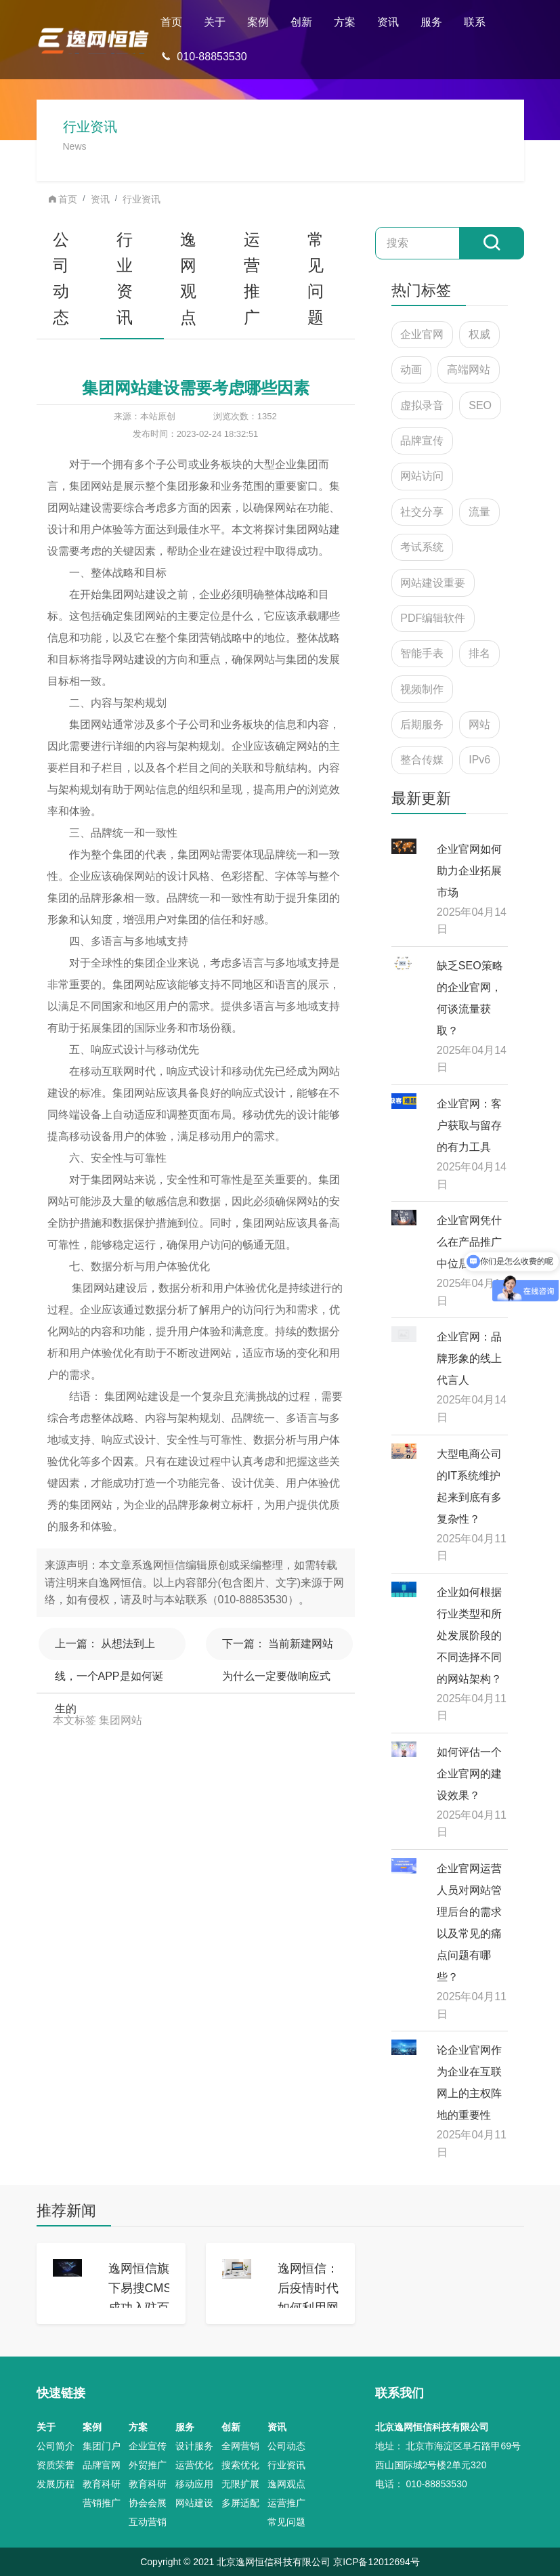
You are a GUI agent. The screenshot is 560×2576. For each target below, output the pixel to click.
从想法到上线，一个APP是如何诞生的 (109, 1649)
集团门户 (102, 2446)
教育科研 (102, 2483)
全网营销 (240, 2446)
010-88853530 (203, 56)
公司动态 (61, 278)
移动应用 (194, 2483)
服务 (431, 22)
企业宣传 (148, 2446)
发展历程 (55, 2483)
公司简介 (55, 2446)
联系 (475, 22)
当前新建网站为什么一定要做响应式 (277, 1649)
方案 (345, 22)
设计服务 (194, 2446)
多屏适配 (240, 2502)
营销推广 (102, 2502)
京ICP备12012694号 (376, 2561)
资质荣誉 (55, 2464)
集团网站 (120, 1720)
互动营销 (148, 2521)
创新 (301, 22)
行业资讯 (141, 199)
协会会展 (148, 2502)
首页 (171, 22)
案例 (258, 22)
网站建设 (194, 2502)
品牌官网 (102, 2464)
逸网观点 (188, 278)
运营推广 (252, 278)
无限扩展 (240, 2483)
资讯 (388, 22)
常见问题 (315, 278)
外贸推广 (148, 2464)
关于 (214, 22)
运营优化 (194, 2464)
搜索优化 (240, 2464)
